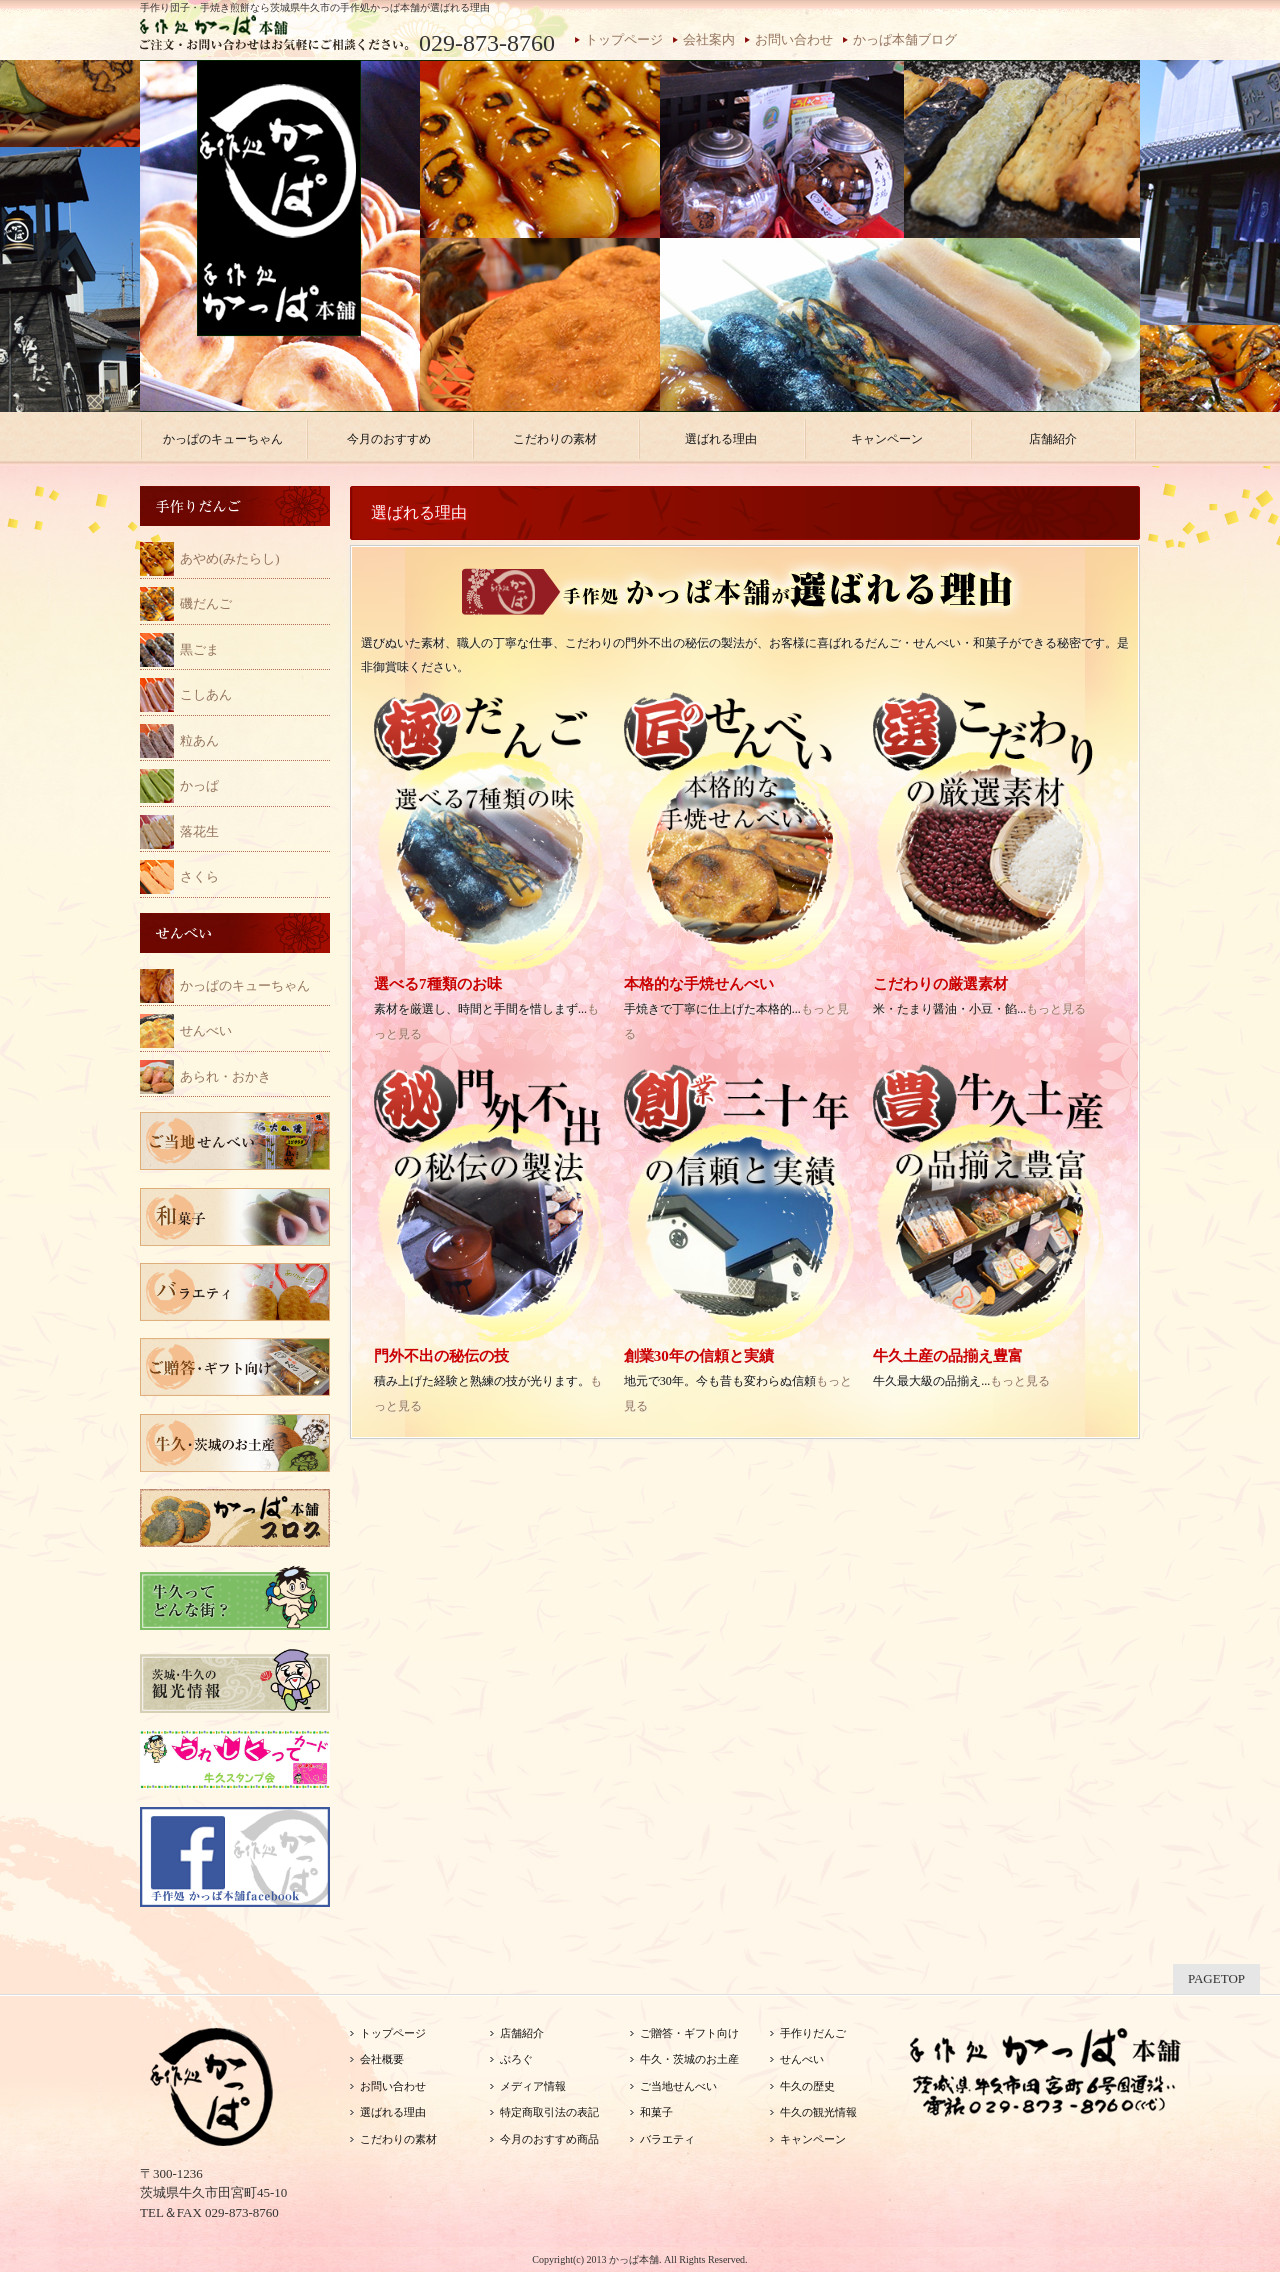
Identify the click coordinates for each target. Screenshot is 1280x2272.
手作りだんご (813, 2033)
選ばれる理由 (393, 2112)
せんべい (206, 1030)
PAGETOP (1216, 1978)
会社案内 (709, 39)
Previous (114, 242)
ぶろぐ (516, 2059)
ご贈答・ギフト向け (689, 2033)
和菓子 (656, 2112)
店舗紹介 (522, 2033)
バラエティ (667, 2139)
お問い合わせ (794, 39)
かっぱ (199, 785)
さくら (199, 876)
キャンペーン (813, 2139)
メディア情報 (533, 2086)
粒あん (199, 740)
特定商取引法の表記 (549, 2112)
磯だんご (206, 603)
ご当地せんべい (678, 2086)
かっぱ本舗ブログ (905, 39)
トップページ (624, 39)
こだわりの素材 (398, 2139)
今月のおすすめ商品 (549, 2139)
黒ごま (199, 649)
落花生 (199, 831)
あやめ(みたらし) (230, 558)
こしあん (206, 694)
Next (1166, 242)
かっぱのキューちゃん (245, 985)
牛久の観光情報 (818, 2112)
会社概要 (382, 2059)
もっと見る (1056, 1009)
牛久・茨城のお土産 (689, 2059)
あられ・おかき (225, 1076)
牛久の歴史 (807, 2086)
